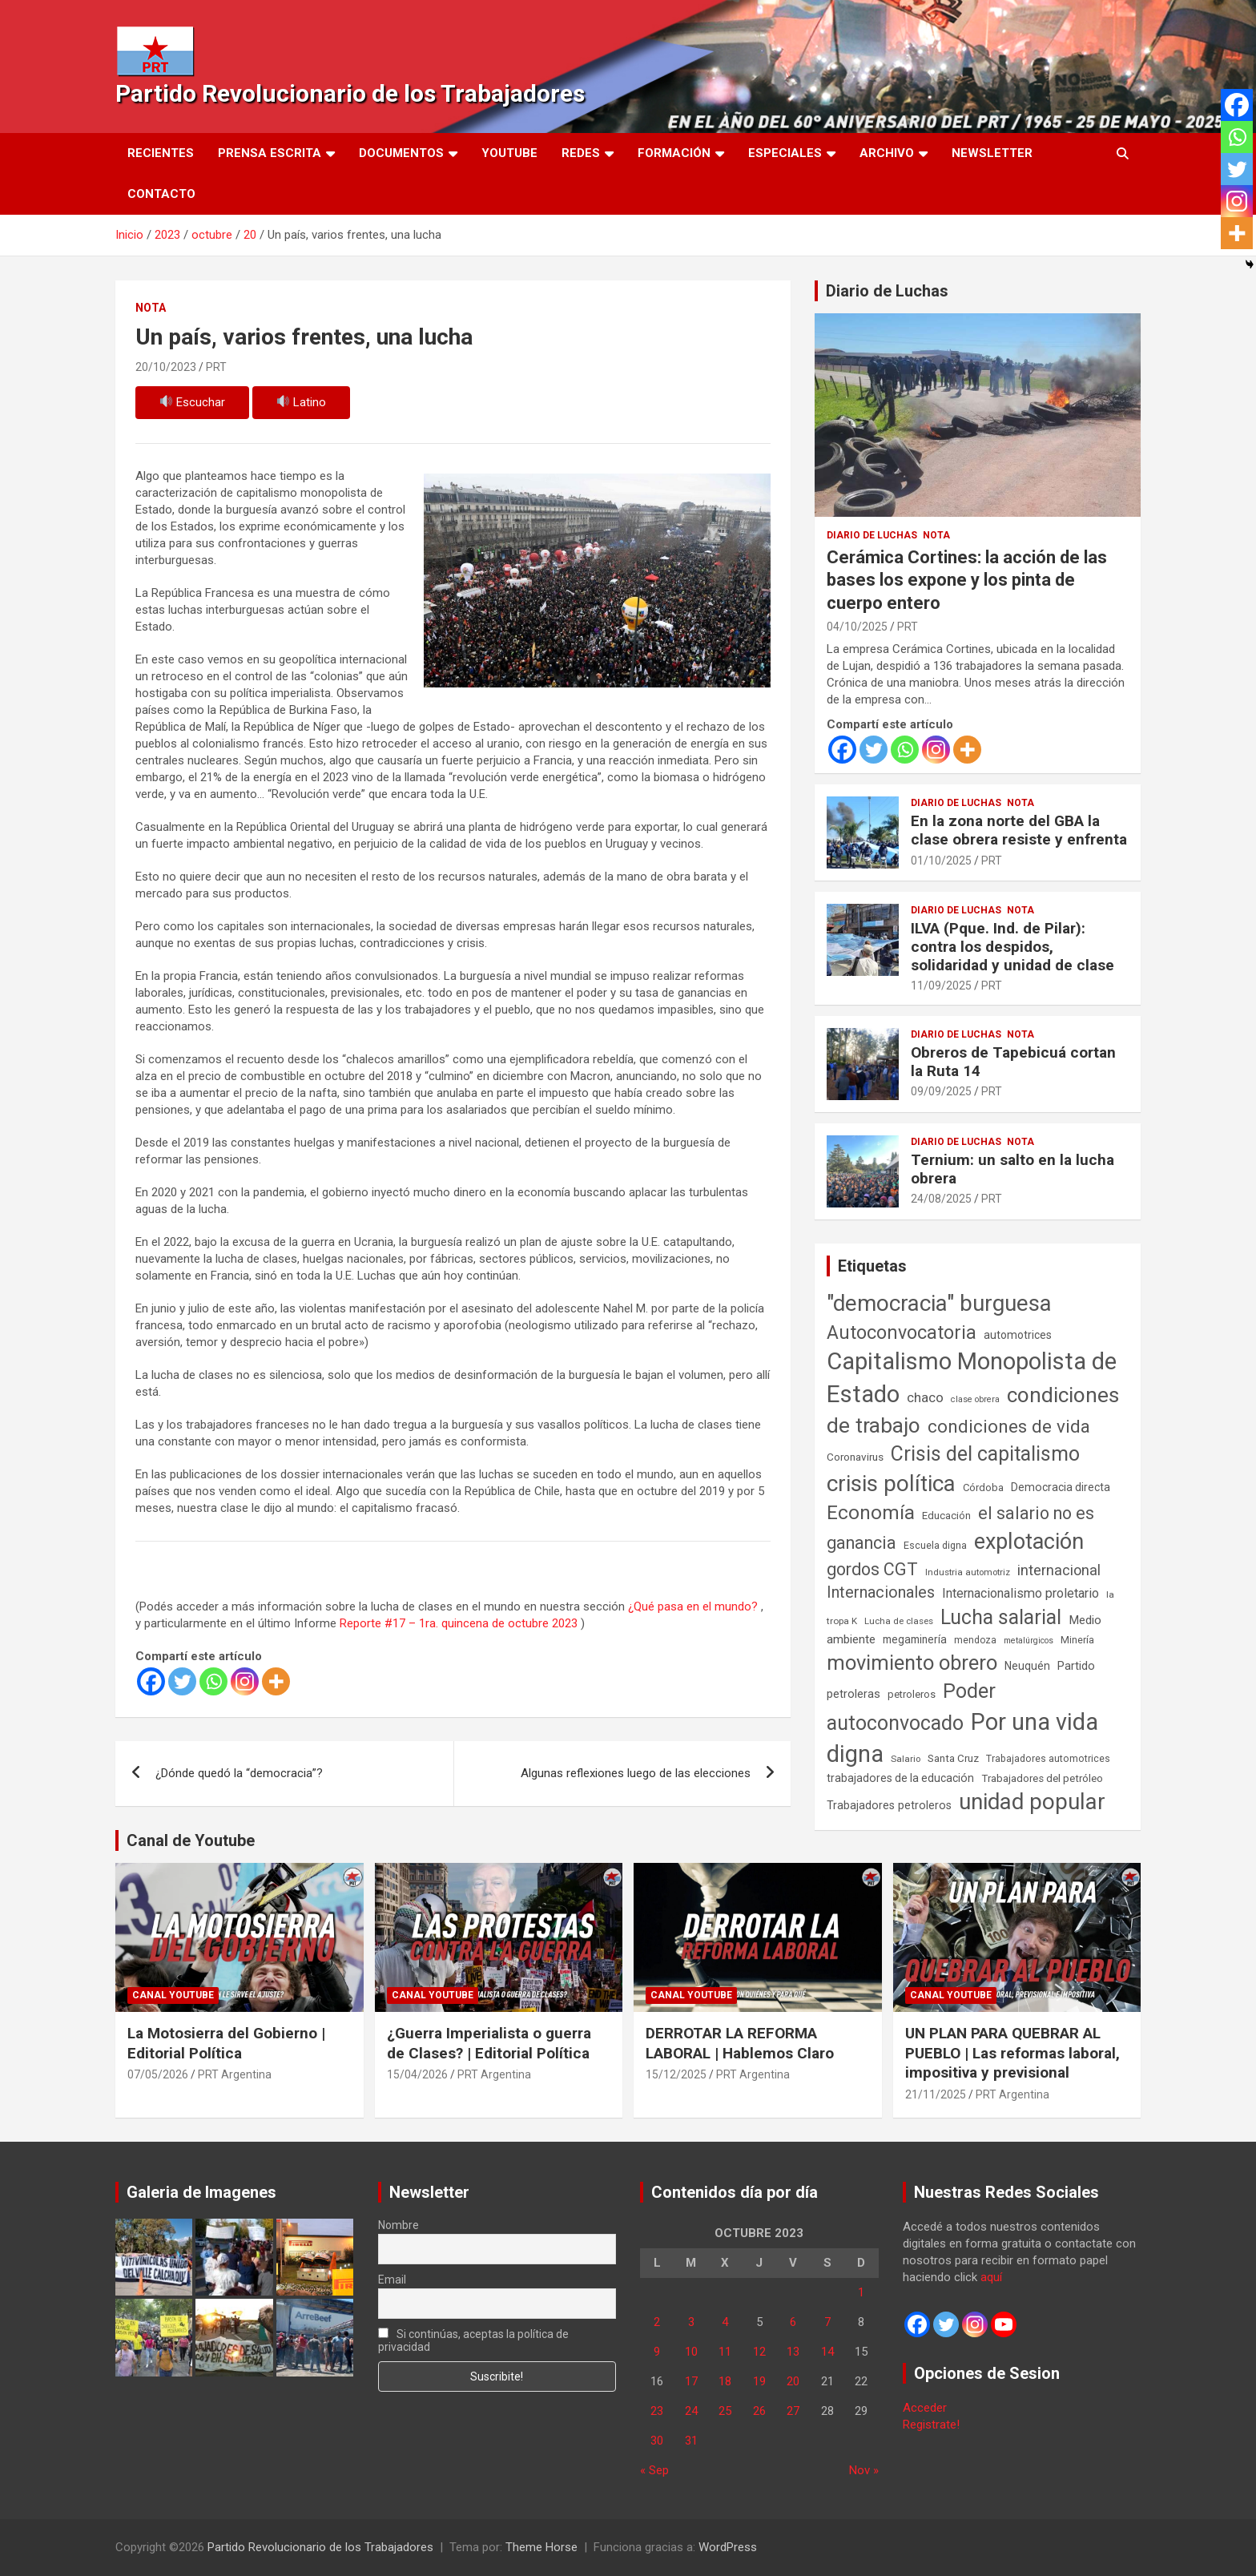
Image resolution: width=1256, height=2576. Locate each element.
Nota (150, 307)
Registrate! (931, 2424)
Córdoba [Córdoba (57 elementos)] (983, 1488)
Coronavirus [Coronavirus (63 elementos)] (855, 1456)
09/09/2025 (941, 1091)
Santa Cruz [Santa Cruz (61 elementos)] (953, 1758)
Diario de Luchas (887, 290)
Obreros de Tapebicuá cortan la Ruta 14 (1013, 1061)
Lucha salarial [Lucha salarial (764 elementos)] (1000, 1617)
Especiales (785, 153)
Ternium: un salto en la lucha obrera (1012, 1169)
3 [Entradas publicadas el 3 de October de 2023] (691, 2322)
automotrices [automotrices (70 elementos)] (1018, 1334)
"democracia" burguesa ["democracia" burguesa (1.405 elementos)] (939, 1303)
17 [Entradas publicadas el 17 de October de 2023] (691, 2381)
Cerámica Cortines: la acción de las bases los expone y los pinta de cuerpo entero (967, 580)
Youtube (509, 153)
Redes (581, 153)
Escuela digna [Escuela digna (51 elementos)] (935, 1545)
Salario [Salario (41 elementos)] (905, 1758)
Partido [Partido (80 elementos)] (1076, 1666)
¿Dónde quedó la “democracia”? (239, 1773)
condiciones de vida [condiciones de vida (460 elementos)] (1009, 1426)
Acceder (925, 2408)
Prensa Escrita (269, 153)
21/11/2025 (935, 2094)
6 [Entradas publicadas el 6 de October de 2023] (793, 2322)
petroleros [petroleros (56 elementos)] (912, 1694)
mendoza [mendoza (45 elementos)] (975, 1640)
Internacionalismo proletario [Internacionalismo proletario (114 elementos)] (1020, 1593)
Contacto (161, 194)
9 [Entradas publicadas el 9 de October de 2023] (657, 2351)
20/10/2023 (165, 367)
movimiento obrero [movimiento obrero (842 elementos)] (912, 1663)
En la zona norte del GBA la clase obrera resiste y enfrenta (1019, 830)
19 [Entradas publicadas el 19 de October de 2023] (759, 2381)
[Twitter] (182, 1681)
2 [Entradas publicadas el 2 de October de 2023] (657, 2322)
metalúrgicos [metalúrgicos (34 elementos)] (1028, 1640)
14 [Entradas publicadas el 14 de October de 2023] (827, 2351)
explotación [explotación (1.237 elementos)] (1029, 1541)
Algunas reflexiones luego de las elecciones (636, 1773)
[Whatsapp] (213, 1681)
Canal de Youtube (191, 1840)
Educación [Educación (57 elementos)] (946, 1516)
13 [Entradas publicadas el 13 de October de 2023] (793, 2351)
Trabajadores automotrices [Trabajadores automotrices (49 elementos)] (1048, 1758)
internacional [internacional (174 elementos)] (1059, 1570)
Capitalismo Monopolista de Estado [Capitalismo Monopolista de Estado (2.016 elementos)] (972, 1378)
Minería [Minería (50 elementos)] (1077, 1640)
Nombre (398, 2225)
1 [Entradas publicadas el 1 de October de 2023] (861, 2292)
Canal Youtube (173, 1995)
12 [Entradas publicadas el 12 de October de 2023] (759, 2351)
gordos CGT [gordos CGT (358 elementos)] (872, 1569)
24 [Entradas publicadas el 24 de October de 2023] (691, 2411)
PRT (216, 367)
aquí (991, 2277)
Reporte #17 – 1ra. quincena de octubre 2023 (459, 1623)
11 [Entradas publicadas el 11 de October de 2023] (725, 2351)
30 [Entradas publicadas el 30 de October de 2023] (656, 2440)
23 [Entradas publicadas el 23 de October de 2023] (656, 2411)
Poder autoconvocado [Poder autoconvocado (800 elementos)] (911, 1706)
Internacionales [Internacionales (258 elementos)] (881, 1592)
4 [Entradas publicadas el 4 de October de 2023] (725, 2322)
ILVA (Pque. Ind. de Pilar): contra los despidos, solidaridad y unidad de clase (1012, 946)
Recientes (160, 153)
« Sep (654, 2470)
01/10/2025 (941, 860)
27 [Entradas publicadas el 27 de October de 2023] (793, 2411)
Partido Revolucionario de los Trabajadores (350, 93)
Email (392, 2279)
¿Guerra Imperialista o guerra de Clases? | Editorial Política (489, 2043)
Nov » (864, 2470)
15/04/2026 (417, 2074)
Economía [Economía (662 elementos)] (871, 1513)
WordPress (727, 2547)
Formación (674, 153)
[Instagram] (245, 1681)
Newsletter (992, 153)
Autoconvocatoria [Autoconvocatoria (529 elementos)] (901, 1332)
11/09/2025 (941, 985)
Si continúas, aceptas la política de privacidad (474, 2340)
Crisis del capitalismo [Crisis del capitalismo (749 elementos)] (985, 1453)
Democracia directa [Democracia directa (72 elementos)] (1060, 1487)
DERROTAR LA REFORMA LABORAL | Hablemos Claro (740, 2043)
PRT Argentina (235, 2074)
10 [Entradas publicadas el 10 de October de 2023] (691, 2351)
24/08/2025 (941, 1198)
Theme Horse (541, 2547)
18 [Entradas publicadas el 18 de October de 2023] (725, 2381)
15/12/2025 (676, 2074)
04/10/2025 (857, 626)
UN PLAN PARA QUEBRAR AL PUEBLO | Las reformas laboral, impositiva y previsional (1012, 2053)
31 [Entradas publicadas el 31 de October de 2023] (691, 2440)
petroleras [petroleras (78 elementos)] (853, 1694)
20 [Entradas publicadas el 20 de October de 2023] (793, 2381)
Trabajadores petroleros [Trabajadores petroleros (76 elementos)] (889, 1805)
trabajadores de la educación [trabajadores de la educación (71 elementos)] (900, 1778)
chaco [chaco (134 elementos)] (925, 1397)
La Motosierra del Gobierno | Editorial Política (226, 2043)
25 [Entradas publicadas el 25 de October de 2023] (725, 2411)
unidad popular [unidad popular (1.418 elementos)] (1032, 1801)
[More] (276, 1681)
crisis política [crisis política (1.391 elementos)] (891, 1483)
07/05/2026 (157, 2074)
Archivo (886, 153)
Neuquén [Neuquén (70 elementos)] (1027, 1665)
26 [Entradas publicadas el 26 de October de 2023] (759, 2411)
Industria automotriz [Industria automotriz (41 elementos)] (967, 1572)
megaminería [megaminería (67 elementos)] (915, 1639)
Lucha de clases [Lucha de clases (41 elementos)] (898, 1621)
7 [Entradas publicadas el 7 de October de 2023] (827, 2322)
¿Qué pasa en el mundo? (693, 1606)
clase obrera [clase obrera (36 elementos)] (975, 1399)
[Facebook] (151, 1681)
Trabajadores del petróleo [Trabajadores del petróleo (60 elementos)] (1042, 1778)
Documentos (401, 153)
